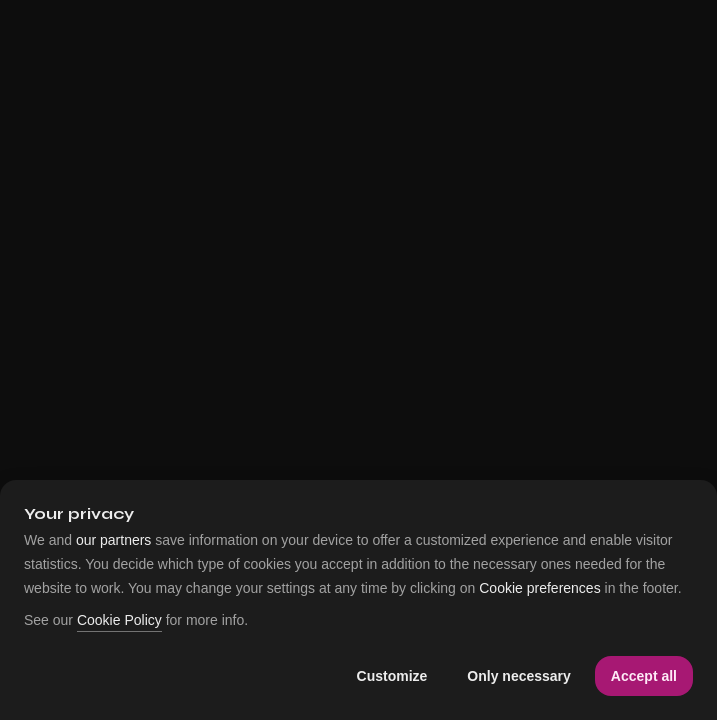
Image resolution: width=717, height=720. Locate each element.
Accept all (644, 676)
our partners (113, 540)
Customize (392, 676)
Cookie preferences (539, 588)
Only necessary (519, 676)
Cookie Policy (119, 620)
